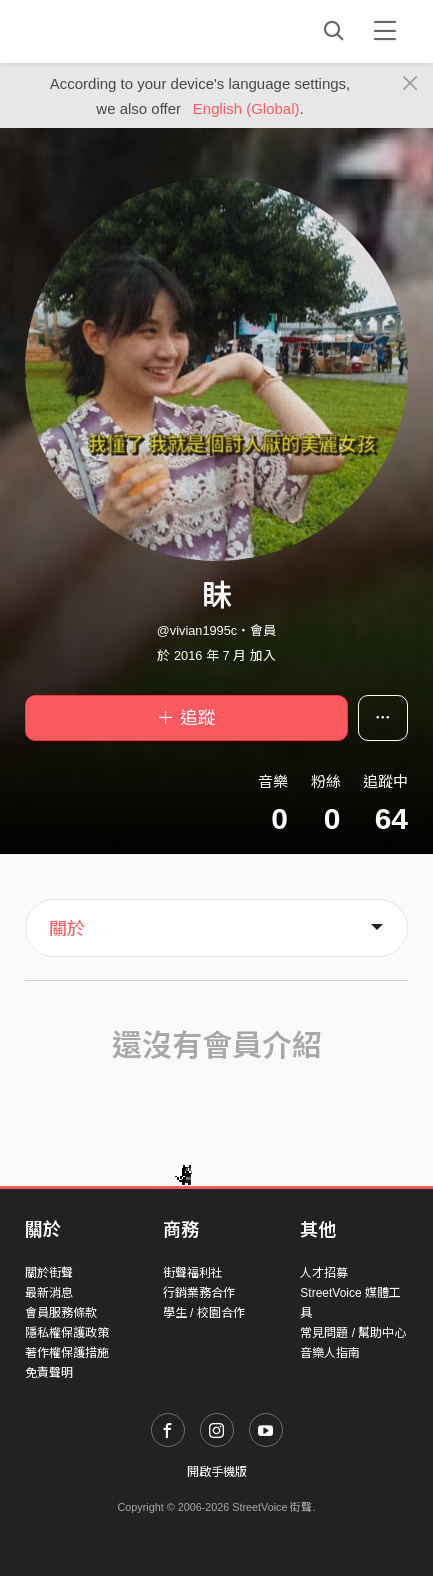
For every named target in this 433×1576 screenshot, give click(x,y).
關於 (67, 929)
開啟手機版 (217, 1472)
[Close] (410, 84)
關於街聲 (49, 1273)
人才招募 (324, 1273)
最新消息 (49, 1293)
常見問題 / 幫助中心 (353, 1333)
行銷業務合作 (199, 1293)
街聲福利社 (193, 1273)
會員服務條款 (61, 1313)
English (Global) (246, 108)
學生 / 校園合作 (204, 1313)
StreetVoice (107, 31)
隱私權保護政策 (67, 1333)
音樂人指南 (330, 1353)
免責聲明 (49, 1373)
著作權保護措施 (67, 1353)
